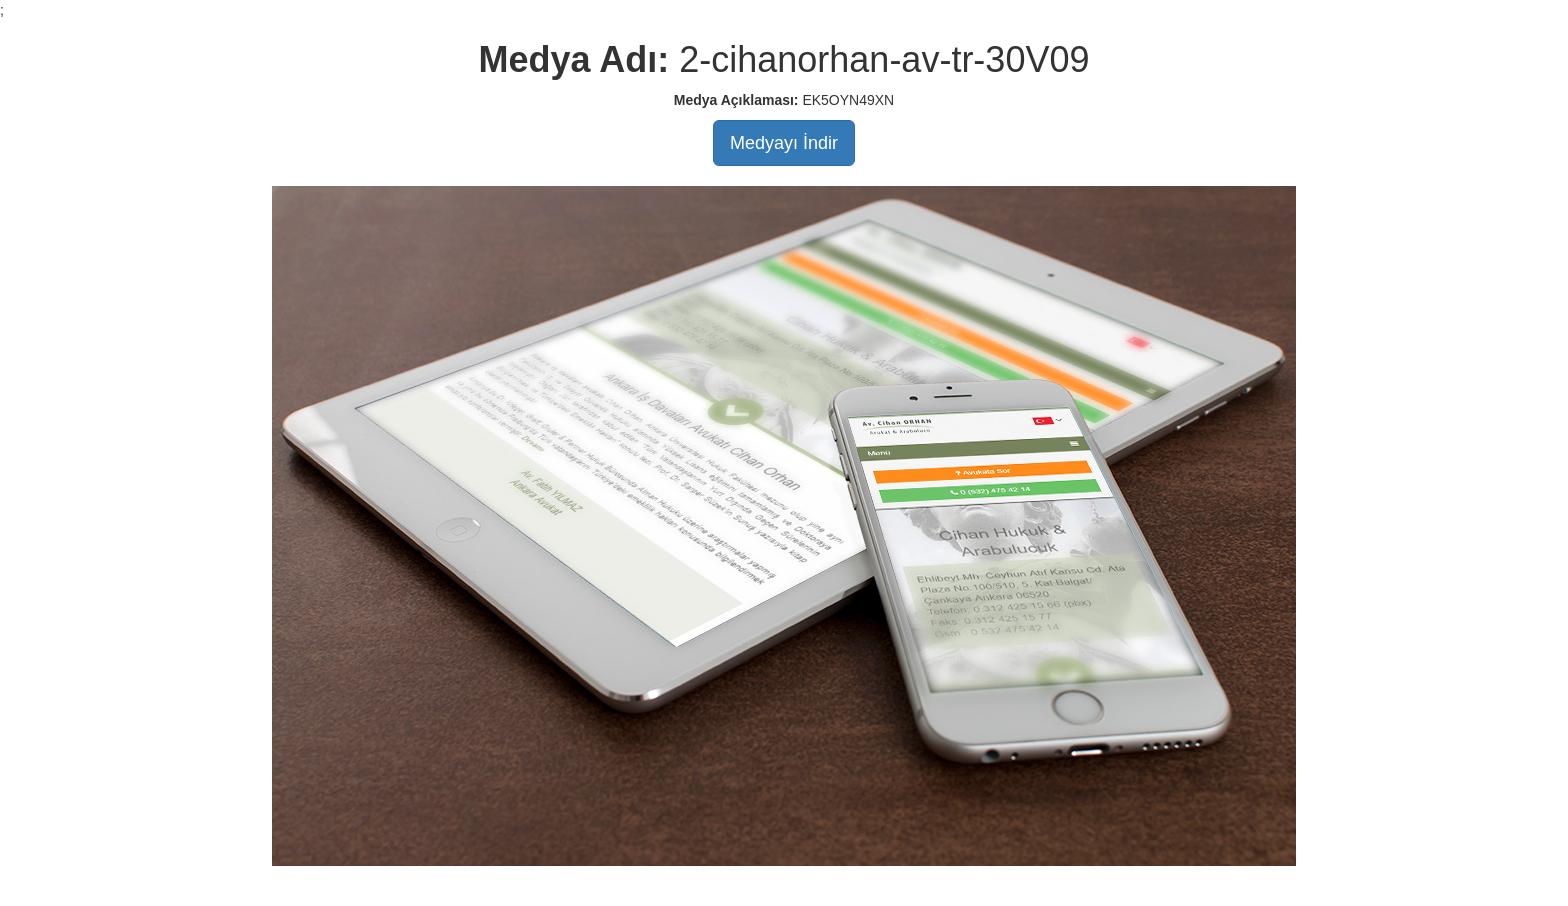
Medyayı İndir (784, 143)
